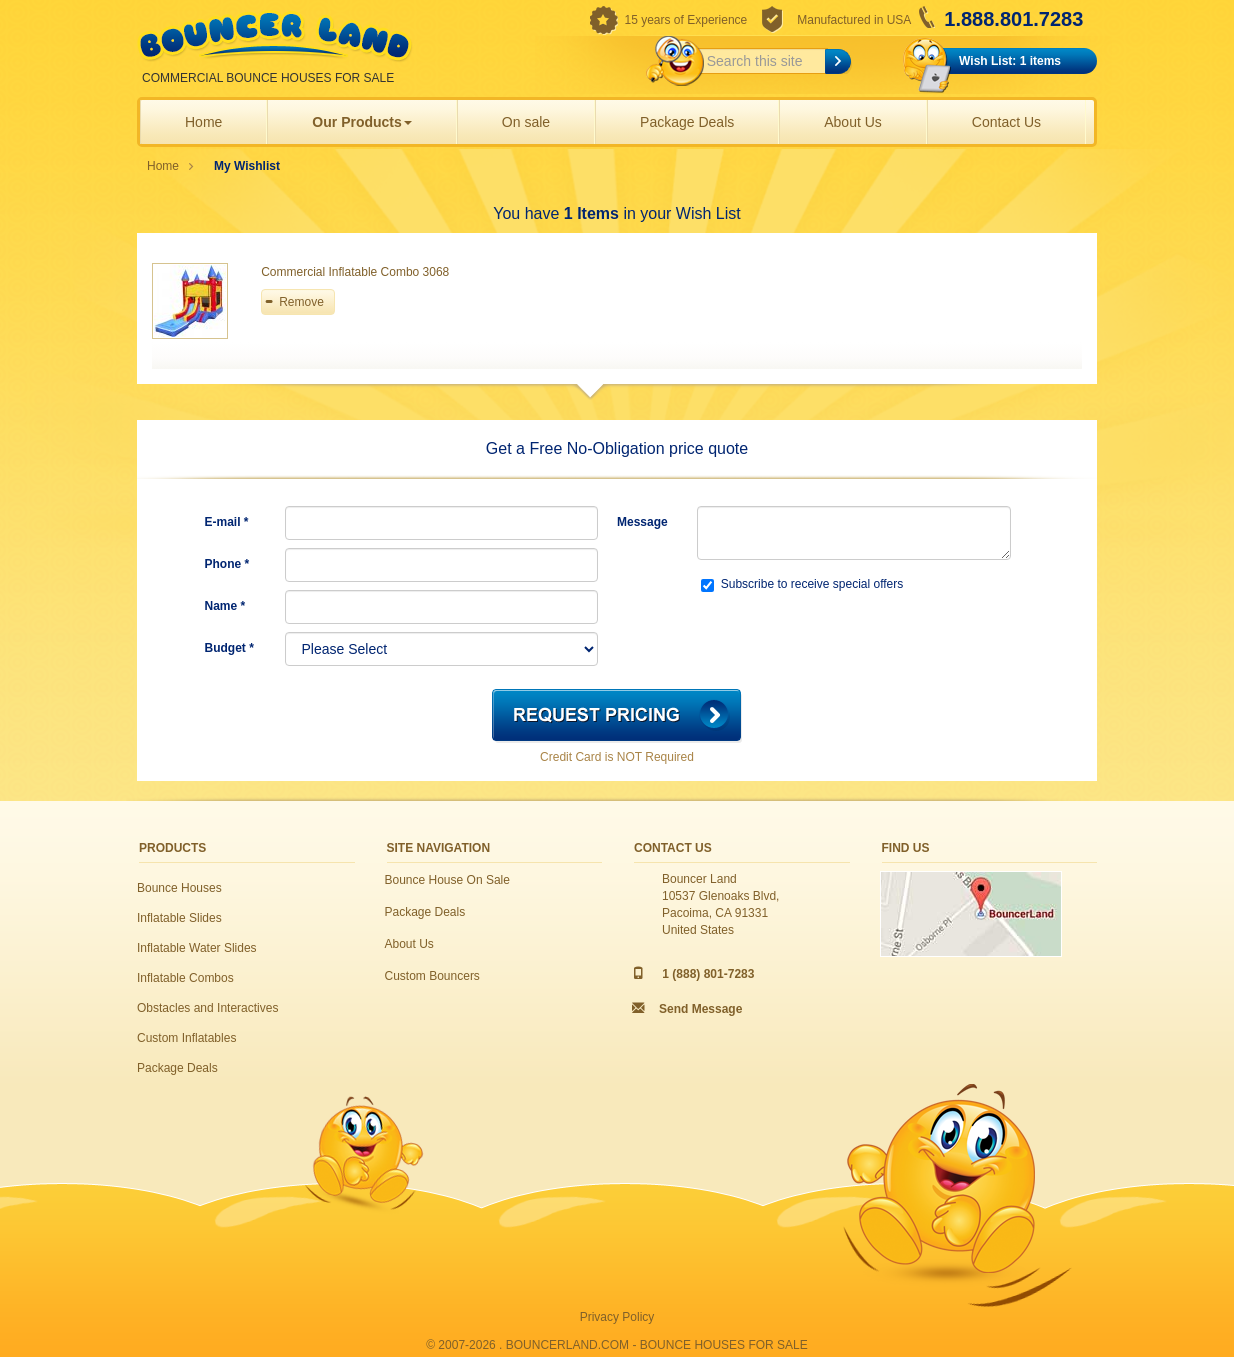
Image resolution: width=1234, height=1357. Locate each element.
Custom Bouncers (432, 976)
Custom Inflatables (186, 1038)
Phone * (227, 564)
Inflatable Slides (179, 918)
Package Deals (687, 122)
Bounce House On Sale (447, 880)
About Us (853, 122)
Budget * (229, 648)
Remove (301, 302)
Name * (225, 606)
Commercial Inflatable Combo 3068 (355, 272)
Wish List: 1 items (1010, 61)
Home (203, 122)
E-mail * (227, 522)
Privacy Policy (617, 1317)
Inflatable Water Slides (197, 948)
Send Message (700, 1009)
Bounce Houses (179, 888)
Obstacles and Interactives (207, 1008)
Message (642, 522)
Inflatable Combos (185, 978)
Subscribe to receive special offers (802, 584)
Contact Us (1006, 122)
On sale (526, 122)
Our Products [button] (361, 122)
